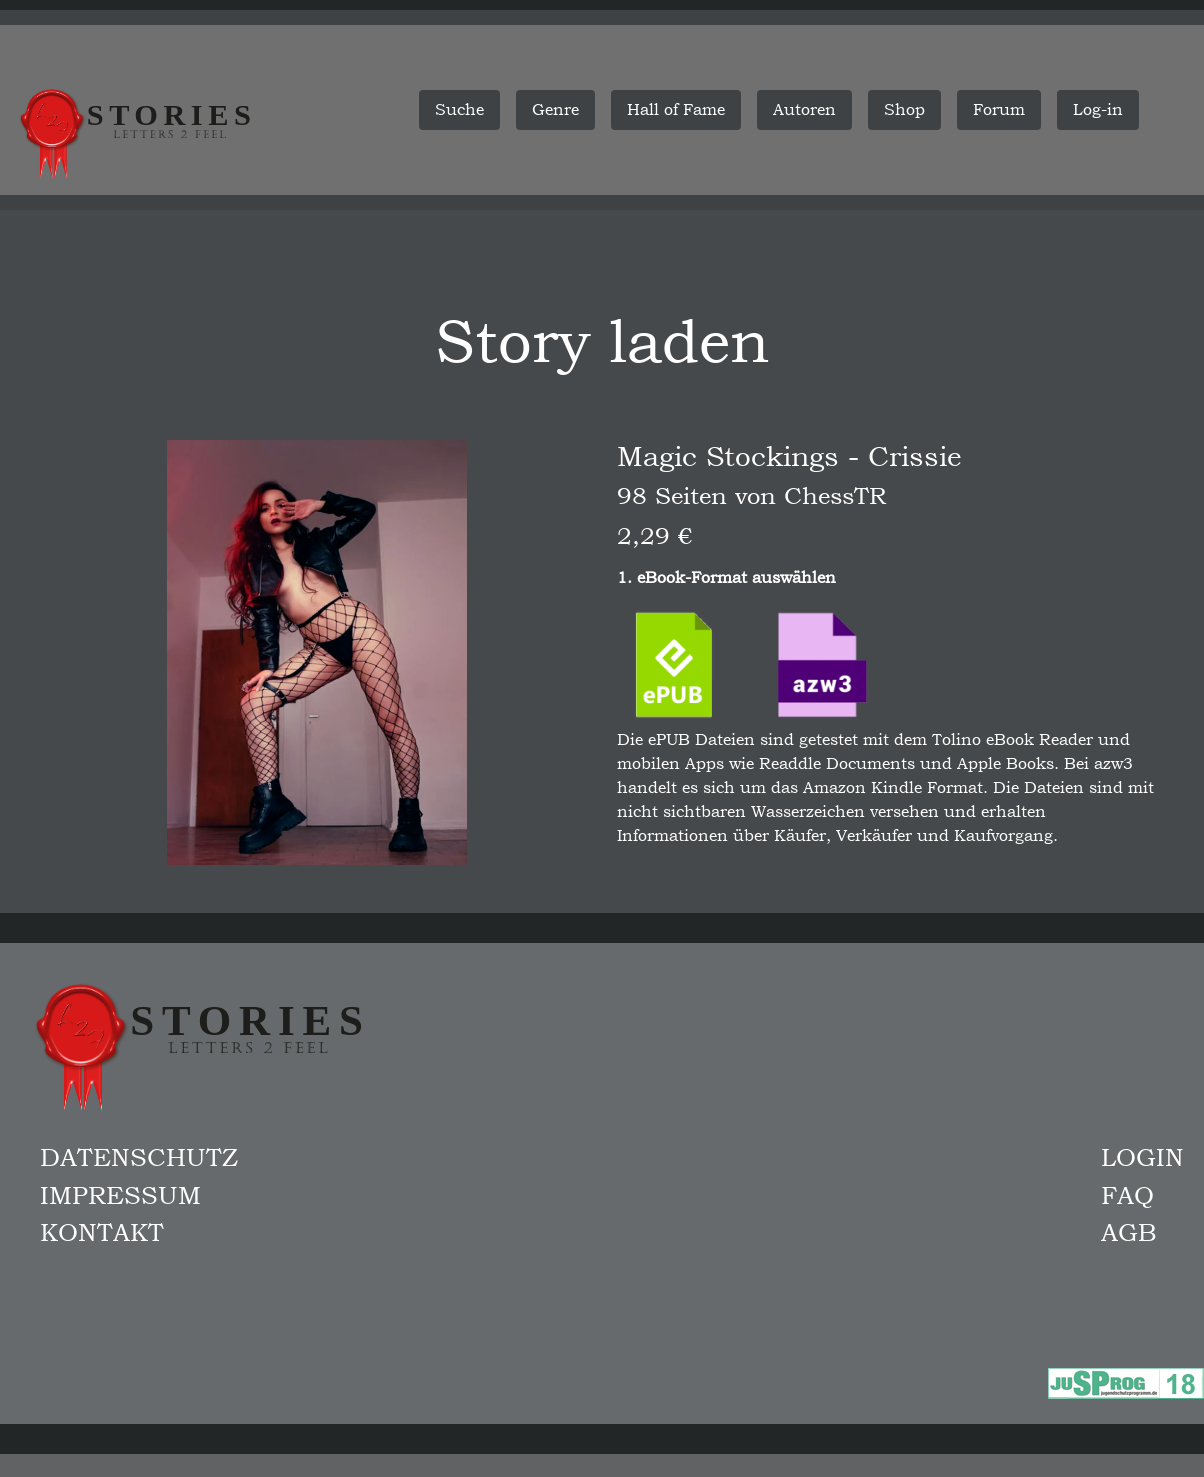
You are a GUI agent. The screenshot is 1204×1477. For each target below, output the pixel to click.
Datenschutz (139, 1157)
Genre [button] (555, 109)
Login (1142, 1157)
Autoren (804, 109)
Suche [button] (459, 109)
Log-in (1098, 109)
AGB (1129, 1232)
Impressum (120, 1195)
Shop (904, 109)
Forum (999, 109)
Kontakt (102, 1232)
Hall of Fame (676, 109)
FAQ (1127, 1195)
